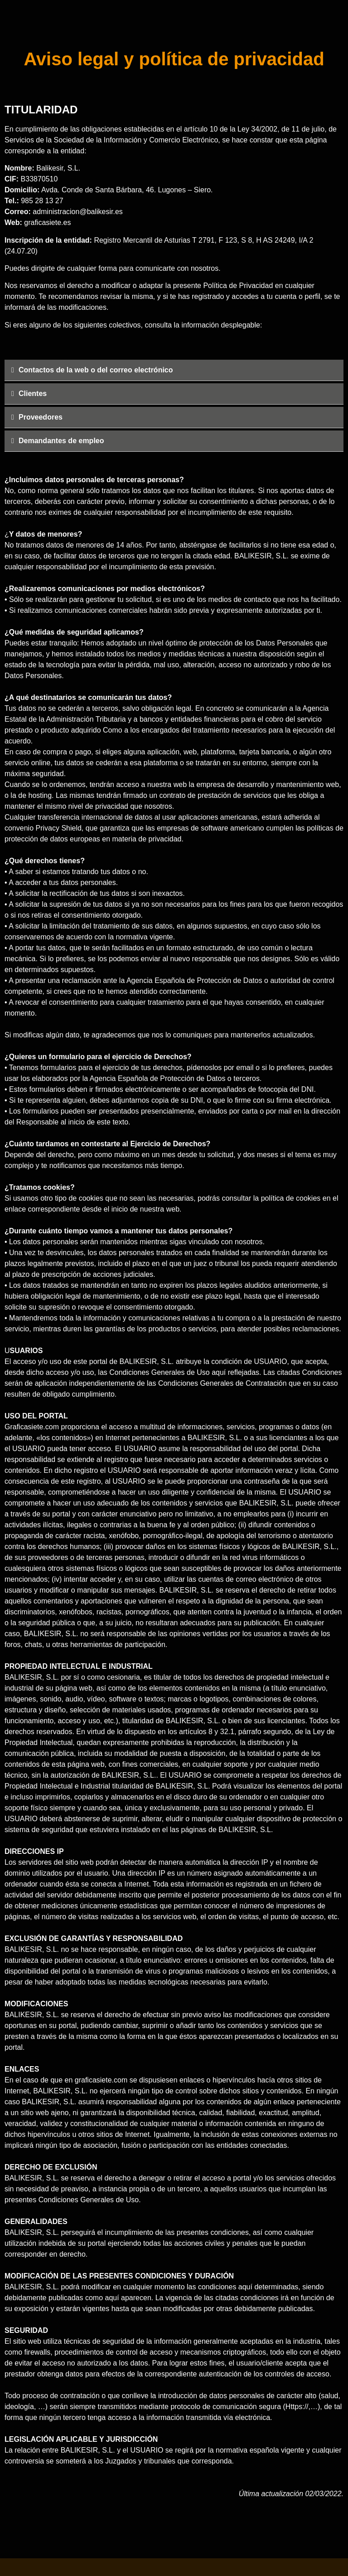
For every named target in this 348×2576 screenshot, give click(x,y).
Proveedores (41, 417)
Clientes (33, 393)
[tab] (174, 370)
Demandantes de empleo (61, 441)
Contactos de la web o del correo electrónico (96, 370)
